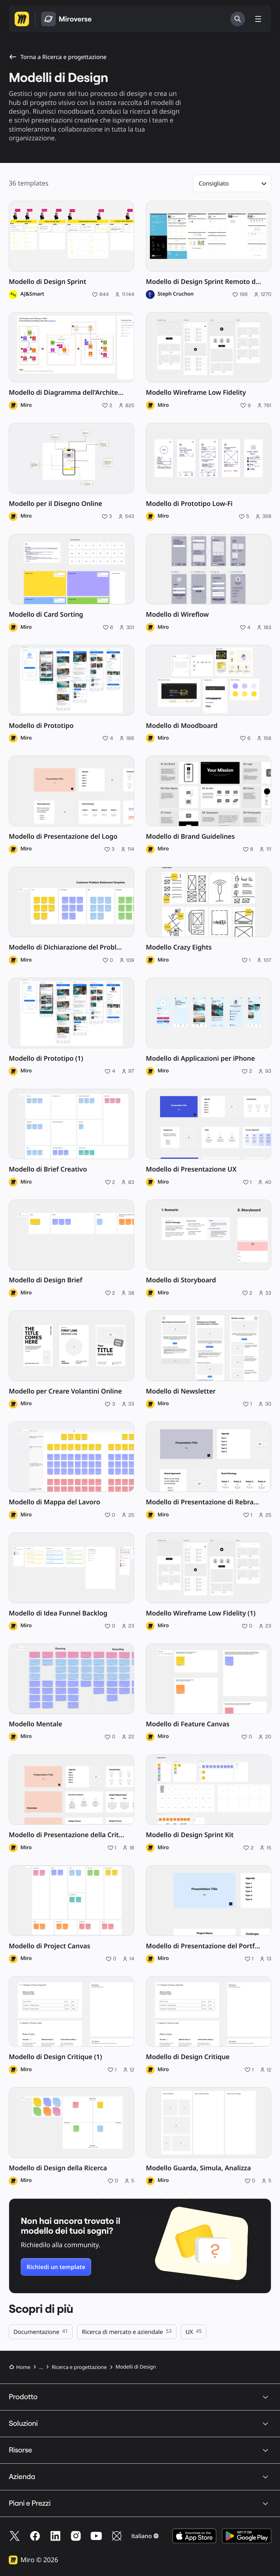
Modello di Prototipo (41, 725)
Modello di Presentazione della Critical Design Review (71, 1835)
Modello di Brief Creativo (48, 1169)
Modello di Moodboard (182, 725)
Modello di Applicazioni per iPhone (200, 1058)
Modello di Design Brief (45, 1280)
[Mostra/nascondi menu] (258, 19)
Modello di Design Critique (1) (55, 2057)
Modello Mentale (35, 1724)
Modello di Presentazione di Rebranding (208, 1502)
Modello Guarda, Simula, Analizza (198, 2168)
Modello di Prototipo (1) (46, 1058)
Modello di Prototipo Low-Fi (189, 503)
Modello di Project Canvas (49, 1946)
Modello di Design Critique (187, 2057)
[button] (232, 183)
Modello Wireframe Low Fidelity (196, 392)
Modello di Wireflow (177, 614)
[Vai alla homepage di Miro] (22, 19)
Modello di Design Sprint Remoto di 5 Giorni (208, 281)
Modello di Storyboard (181, 1280)
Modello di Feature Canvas (187, 1724)
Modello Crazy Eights (179, 947)
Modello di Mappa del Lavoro (54, 1502)
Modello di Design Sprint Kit (190, 1835)
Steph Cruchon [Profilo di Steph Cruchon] (176, 294)
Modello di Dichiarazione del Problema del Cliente (71, 947)
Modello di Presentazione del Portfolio (206, 1946)
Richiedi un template (56, 2267)
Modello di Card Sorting (46, 614)
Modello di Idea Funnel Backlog (58, 1613)
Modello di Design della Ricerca (58, 2168)
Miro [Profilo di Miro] (26, 405)
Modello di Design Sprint (47, 281)
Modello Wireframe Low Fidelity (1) (201, 1613)
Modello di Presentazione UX (191, 1169)
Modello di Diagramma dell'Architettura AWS (71, 392)
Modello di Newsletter (181, 1391)
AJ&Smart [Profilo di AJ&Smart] (32, 294)
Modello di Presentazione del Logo (63, 836)
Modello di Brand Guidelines (190, 836)
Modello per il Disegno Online (55, 503)
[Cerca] (237, 19)
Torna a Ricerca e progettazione (57, 56)
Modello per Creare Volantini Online (65, 1391)
